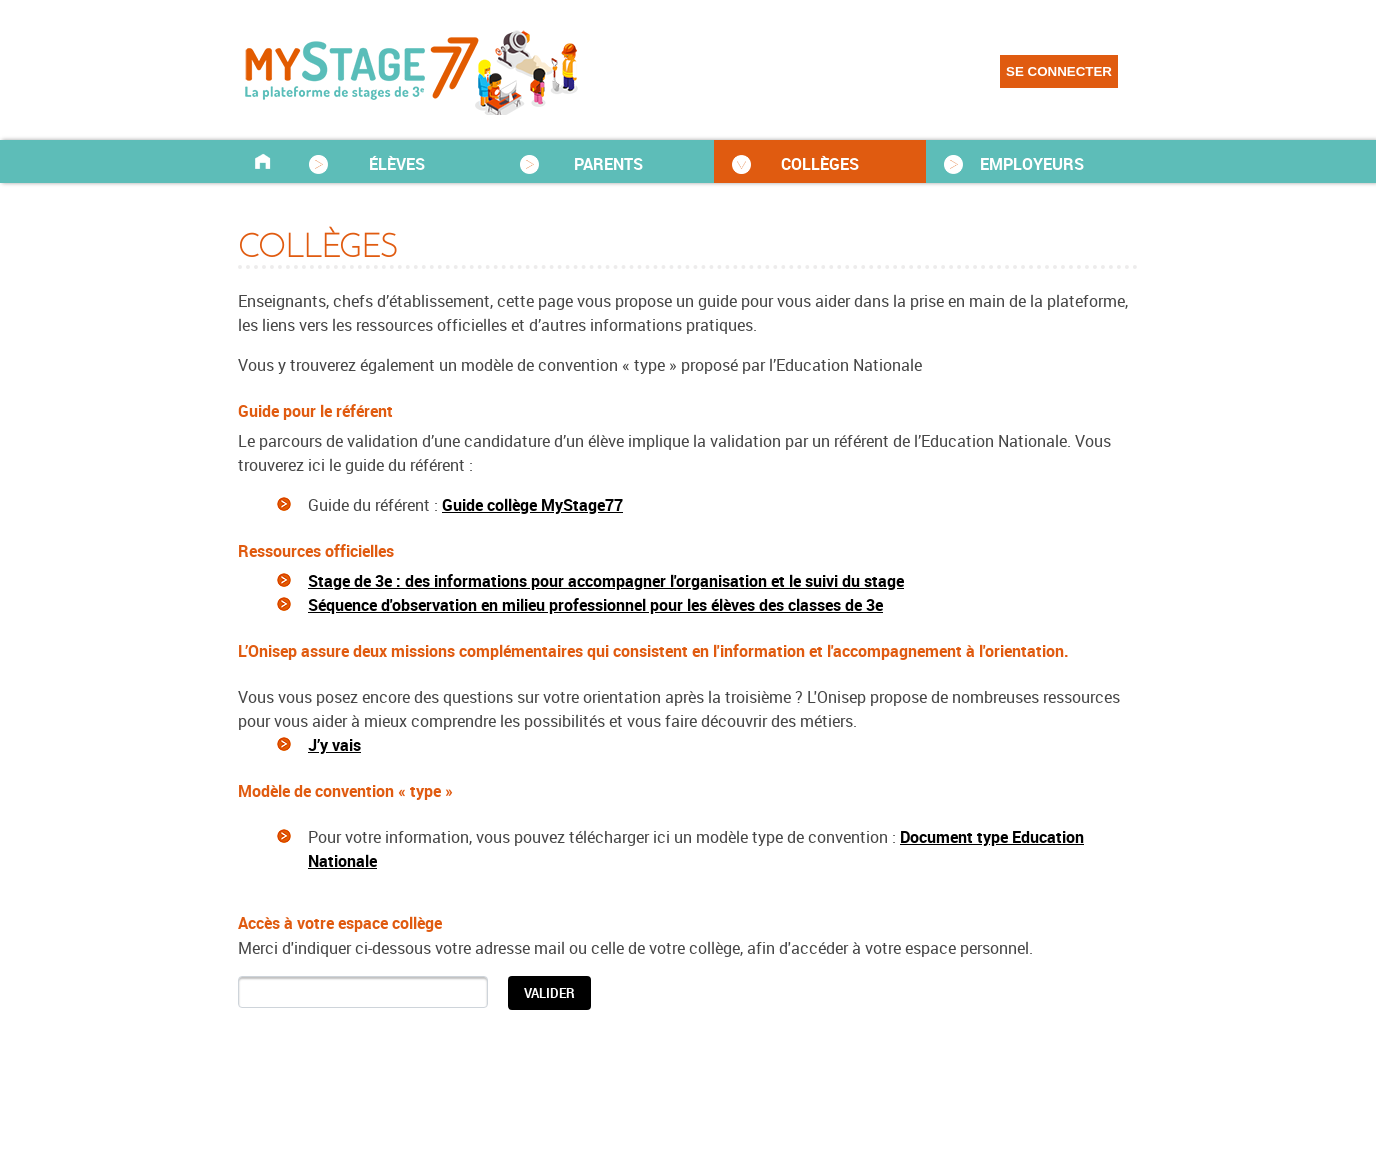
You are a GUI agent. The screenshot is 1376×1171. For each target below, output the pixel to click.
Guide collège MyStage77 (532, 505)
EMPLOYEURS (1032, 164)
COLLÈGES (820, 164)
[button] (549, 993)
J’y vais (334, 745)
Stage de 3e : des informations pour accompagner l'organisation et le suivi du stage (606, 581)
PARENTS (608, 164)
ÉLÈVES (397, 164)
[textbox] (363, 991)
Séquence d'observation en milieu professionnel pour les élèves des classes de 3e (595, 605)
